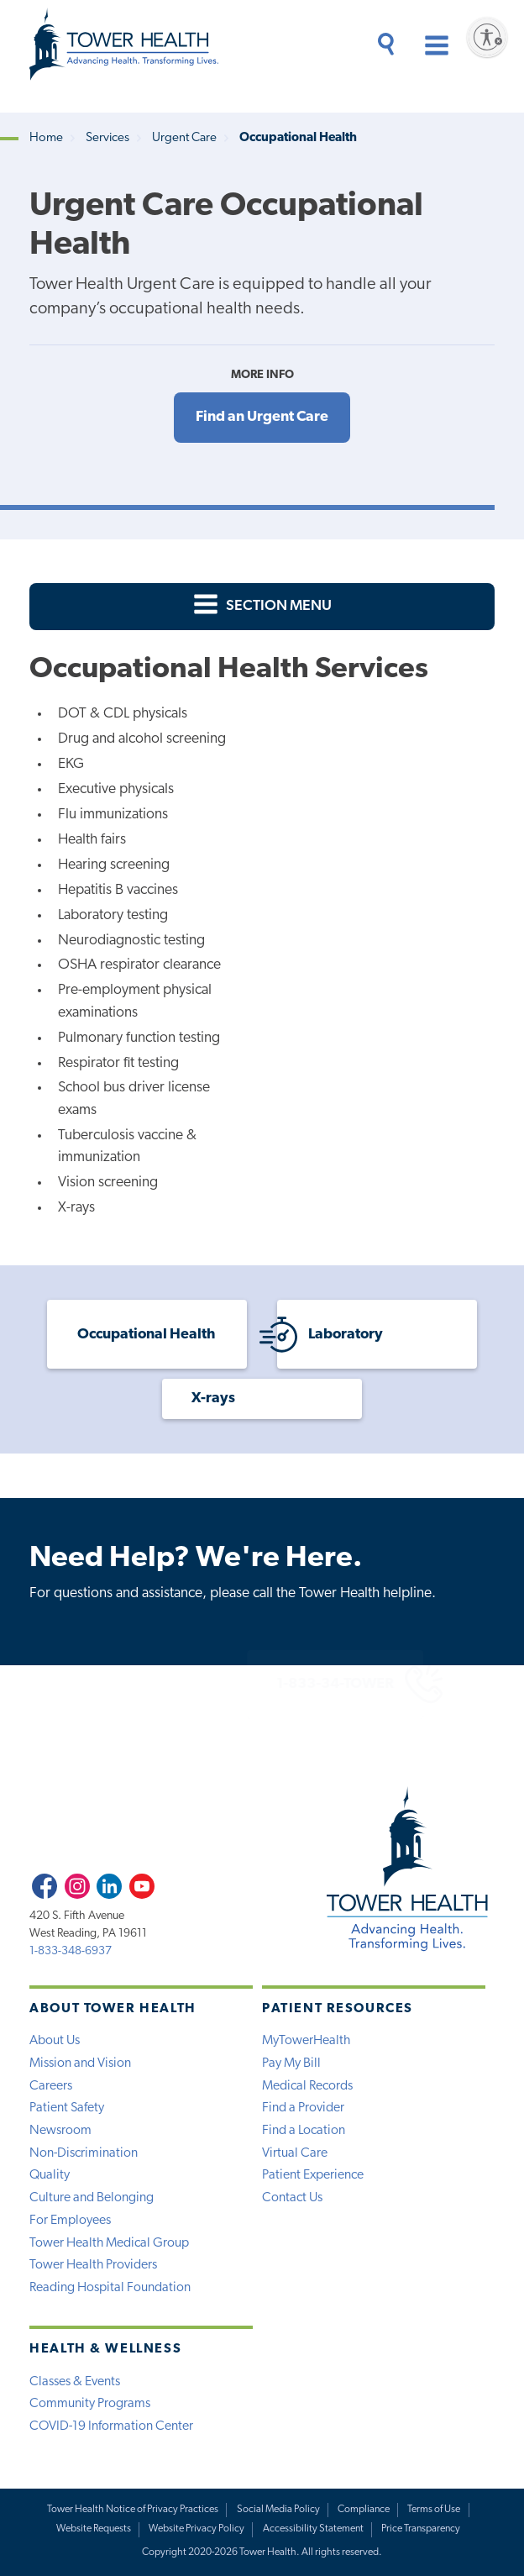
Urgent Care (184, 138)
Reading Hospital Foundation (110, 2288)
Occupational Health (146, 1334)
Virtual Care (295, 2153)
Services (107, 138)
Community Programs (89, 2403)
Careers (50, 2086)
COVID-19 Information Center (111, 2426)
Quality (49, 2175)
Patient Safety (66, 2108)
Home (46, 138)
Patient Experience (313, 2175)
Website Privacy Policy (196, 2529)
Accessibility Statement (313, 2529)
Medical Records (307, 2086)
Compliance (364, 2510)
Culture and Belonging (91, 2198)
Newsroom (60, 2130)
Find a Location (303, 2130)
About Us (54, 2041)
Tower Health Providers (93, 2265)
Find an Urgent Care (262, 417)
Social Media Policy (278, 2510)
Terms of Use (433, 2510)
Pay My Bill (291, 2063)
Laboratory (330, 1335)
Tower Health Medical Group (109, 2243)
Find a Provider (303, 2108)
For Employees (70, 2220)
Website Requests (93, 2529)
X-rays (213, 1398)
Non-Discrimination (83, 2153)
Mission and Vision (80, 2063)
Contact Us (292, 2198)
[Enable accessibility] (487, 37)
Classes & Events (74, 2382)
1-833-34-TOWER (269, 1684)
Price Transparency (420, 2529)
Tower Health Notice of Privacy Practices (132, 2510)
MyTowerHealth (306, 2041)
